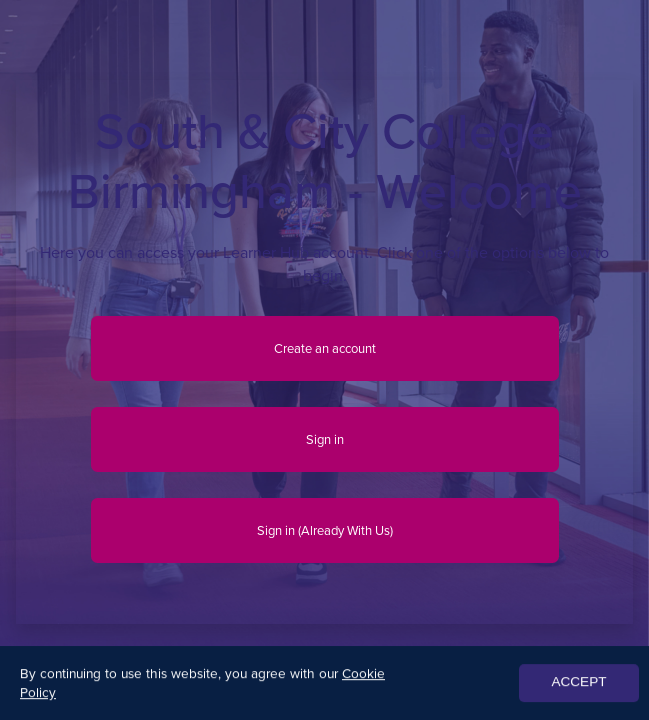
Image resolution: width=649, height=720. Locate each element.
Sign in (325, 439)
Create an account (325, 348)
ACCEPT (578, 684)
